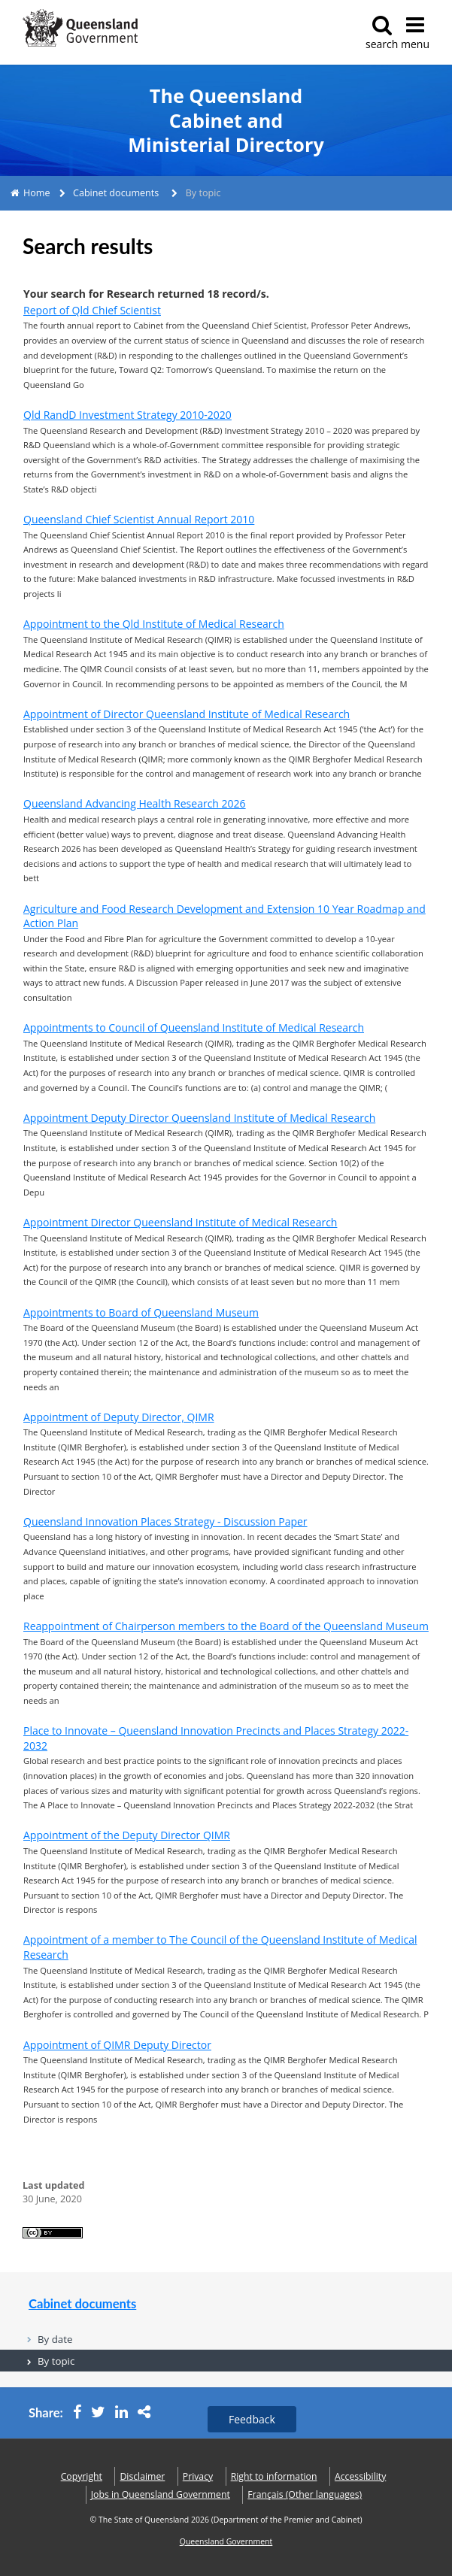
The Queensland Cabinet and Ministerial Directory (225, 120)
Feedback (252, 2419)
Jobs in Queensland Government (160, 2494)
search (382, 32)
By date (55, 2339)
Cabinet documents (116, 192)
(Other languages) (304, 2494)
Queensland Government (226, 2541)
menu (415, 32)
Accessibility (360, 2476)
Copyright (81, 2476)
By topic (56, 2361)
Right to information (274, 2476)
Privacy (198, 2476)
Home (36, 192)
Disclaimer (142, 2476)
